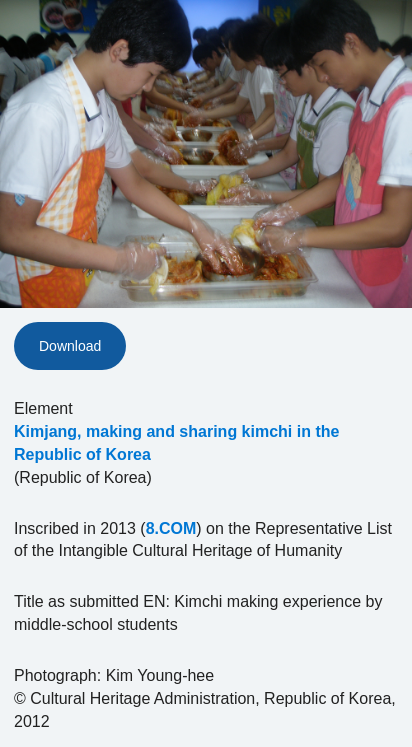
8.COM (171, 528)
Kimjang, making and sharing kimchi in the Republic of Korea (176, 443)
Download (70, 346)
